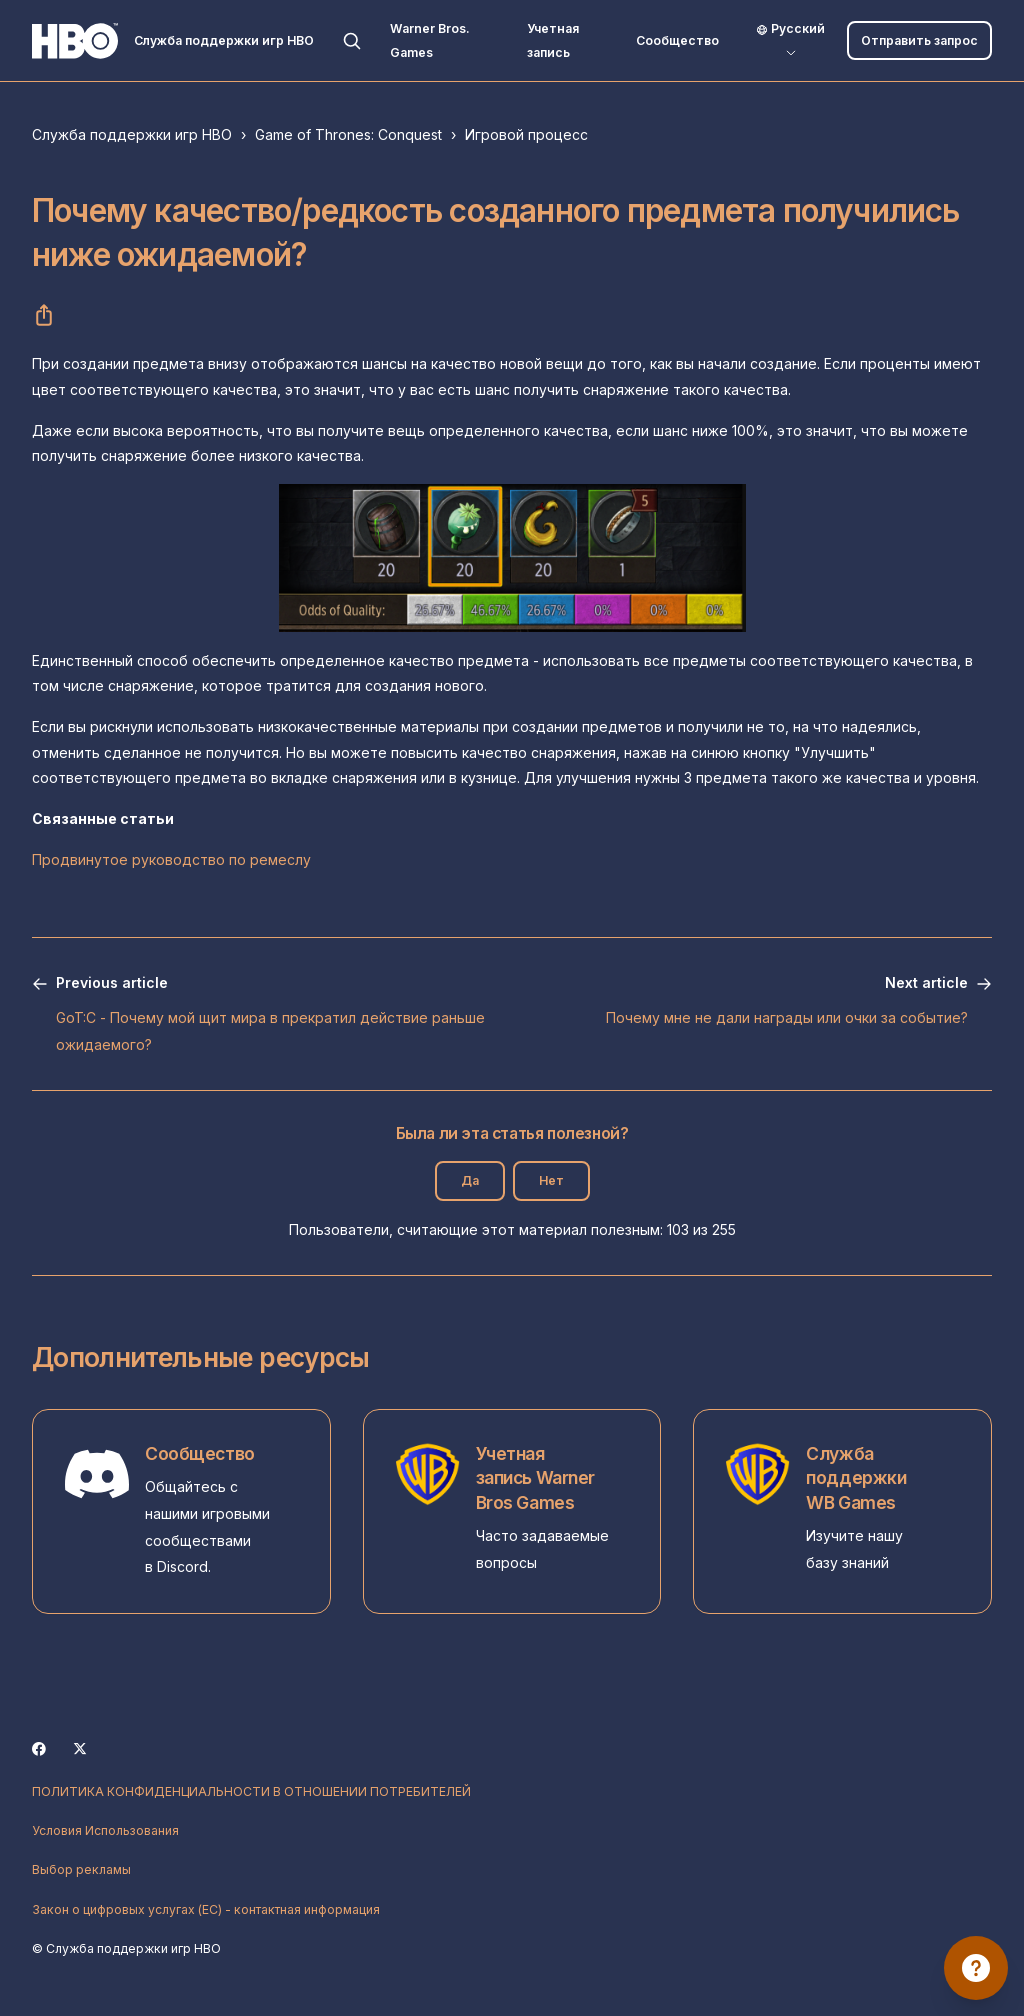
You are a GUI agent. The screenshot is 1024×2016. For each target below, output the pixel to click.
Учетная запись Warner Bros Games (535, 1478)
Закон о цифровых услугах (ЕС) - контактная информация (206, 1909)
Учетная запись (553, 40)
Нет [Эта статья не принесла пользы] (551, 1180)
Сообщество (677, 40)
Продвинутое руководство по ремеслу (171, 859)
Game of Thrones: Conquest (348, 134)
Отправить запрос (919, 40)
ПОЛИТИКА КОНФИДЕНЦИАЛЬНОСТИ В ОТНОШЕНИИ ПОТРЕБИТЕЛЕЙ (251, 1791)
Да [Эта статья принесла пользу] (470, 1180)
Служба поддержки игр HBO (132, 134)
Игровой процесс (526, 134)
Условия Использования (105, 1830)
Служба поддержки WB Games (856, 1478)
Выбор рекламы (81, 1869)
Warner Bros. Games (430, 40)
